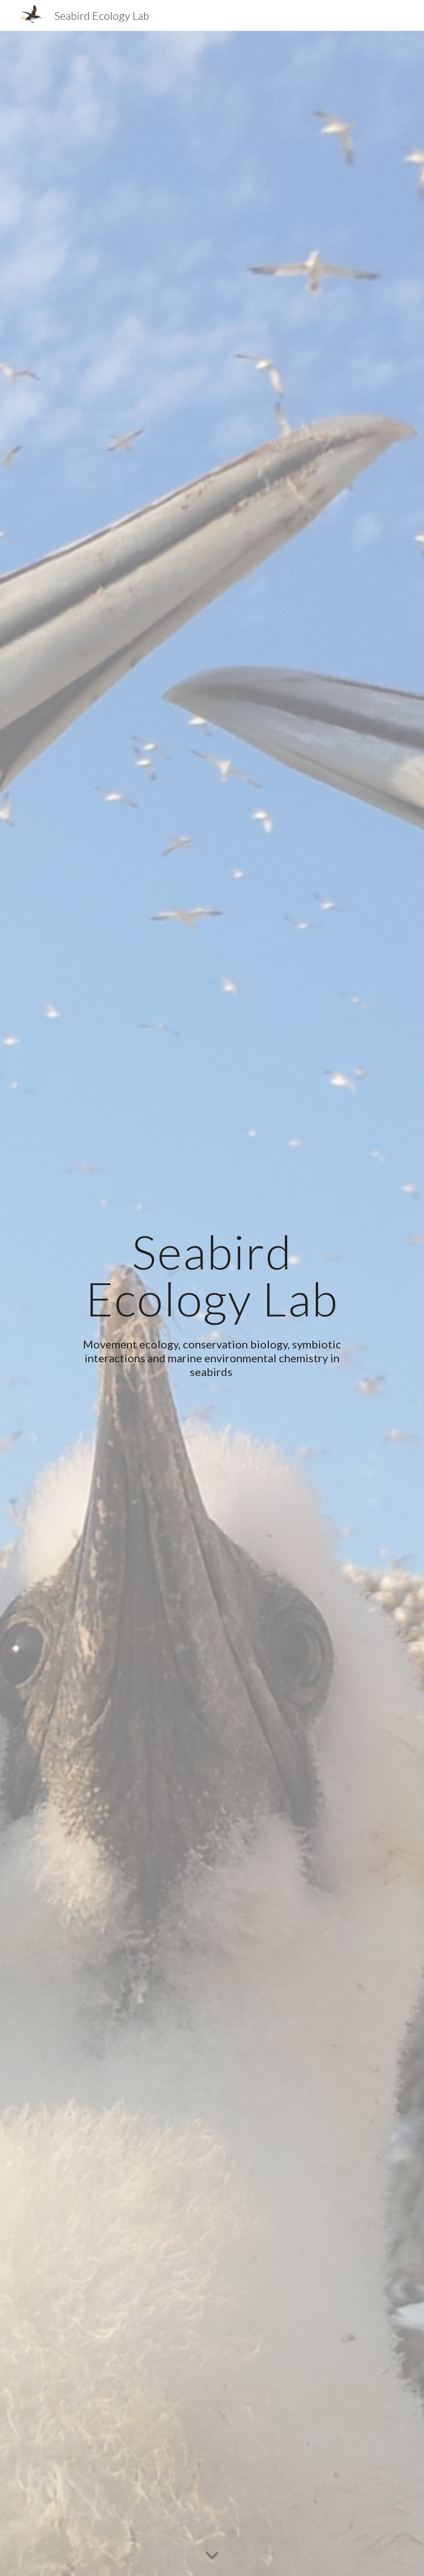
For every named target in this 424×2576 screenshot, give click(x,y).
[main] (212, 1275)
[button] (212, 2556)
